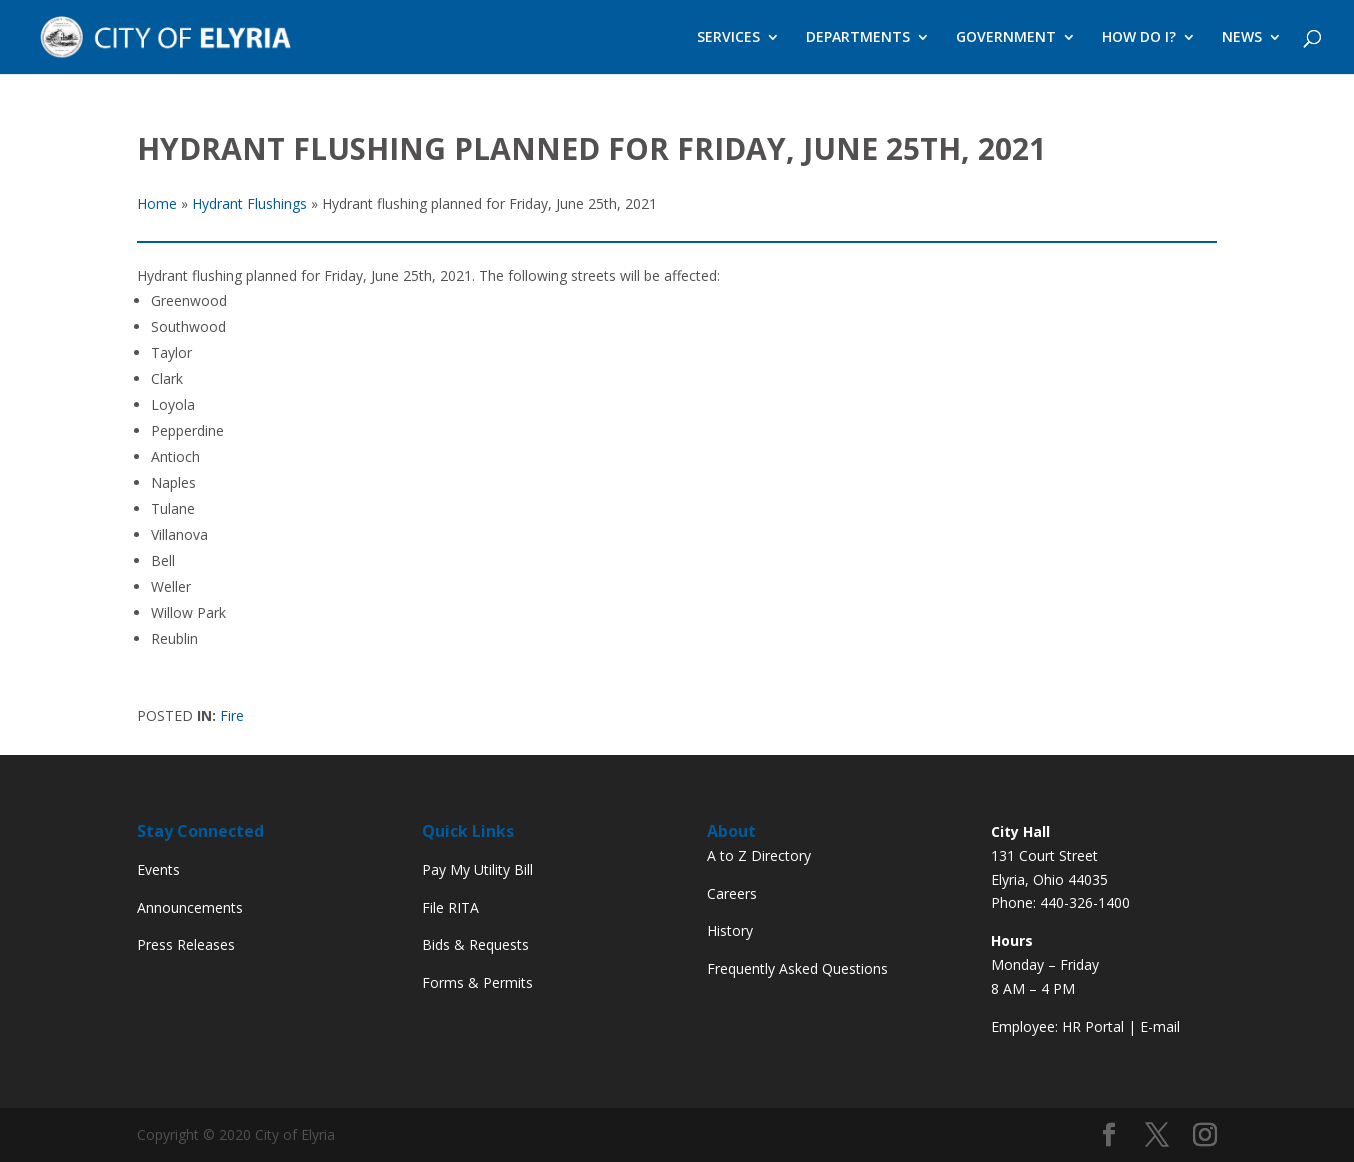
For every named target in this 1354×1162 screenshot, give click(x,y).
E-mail (1160, 1026)
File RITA (450, 907)
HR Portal (1093, 1026)
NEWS (1242, 38)
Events (158, 869)
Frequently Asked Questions (797, 968)
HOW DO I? (1139, 38)
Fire (232, 715)
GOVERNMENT (1006, 38)
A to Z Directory (759, 855)
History (730, 930)
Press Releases (186, 944)
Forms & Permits (477, 982)
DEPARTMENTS (858, 38)
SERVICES (728, 38)
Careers (732, 893)
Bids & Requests (475, 944)
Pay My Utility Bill (477, 869)
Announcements (190, 907)
